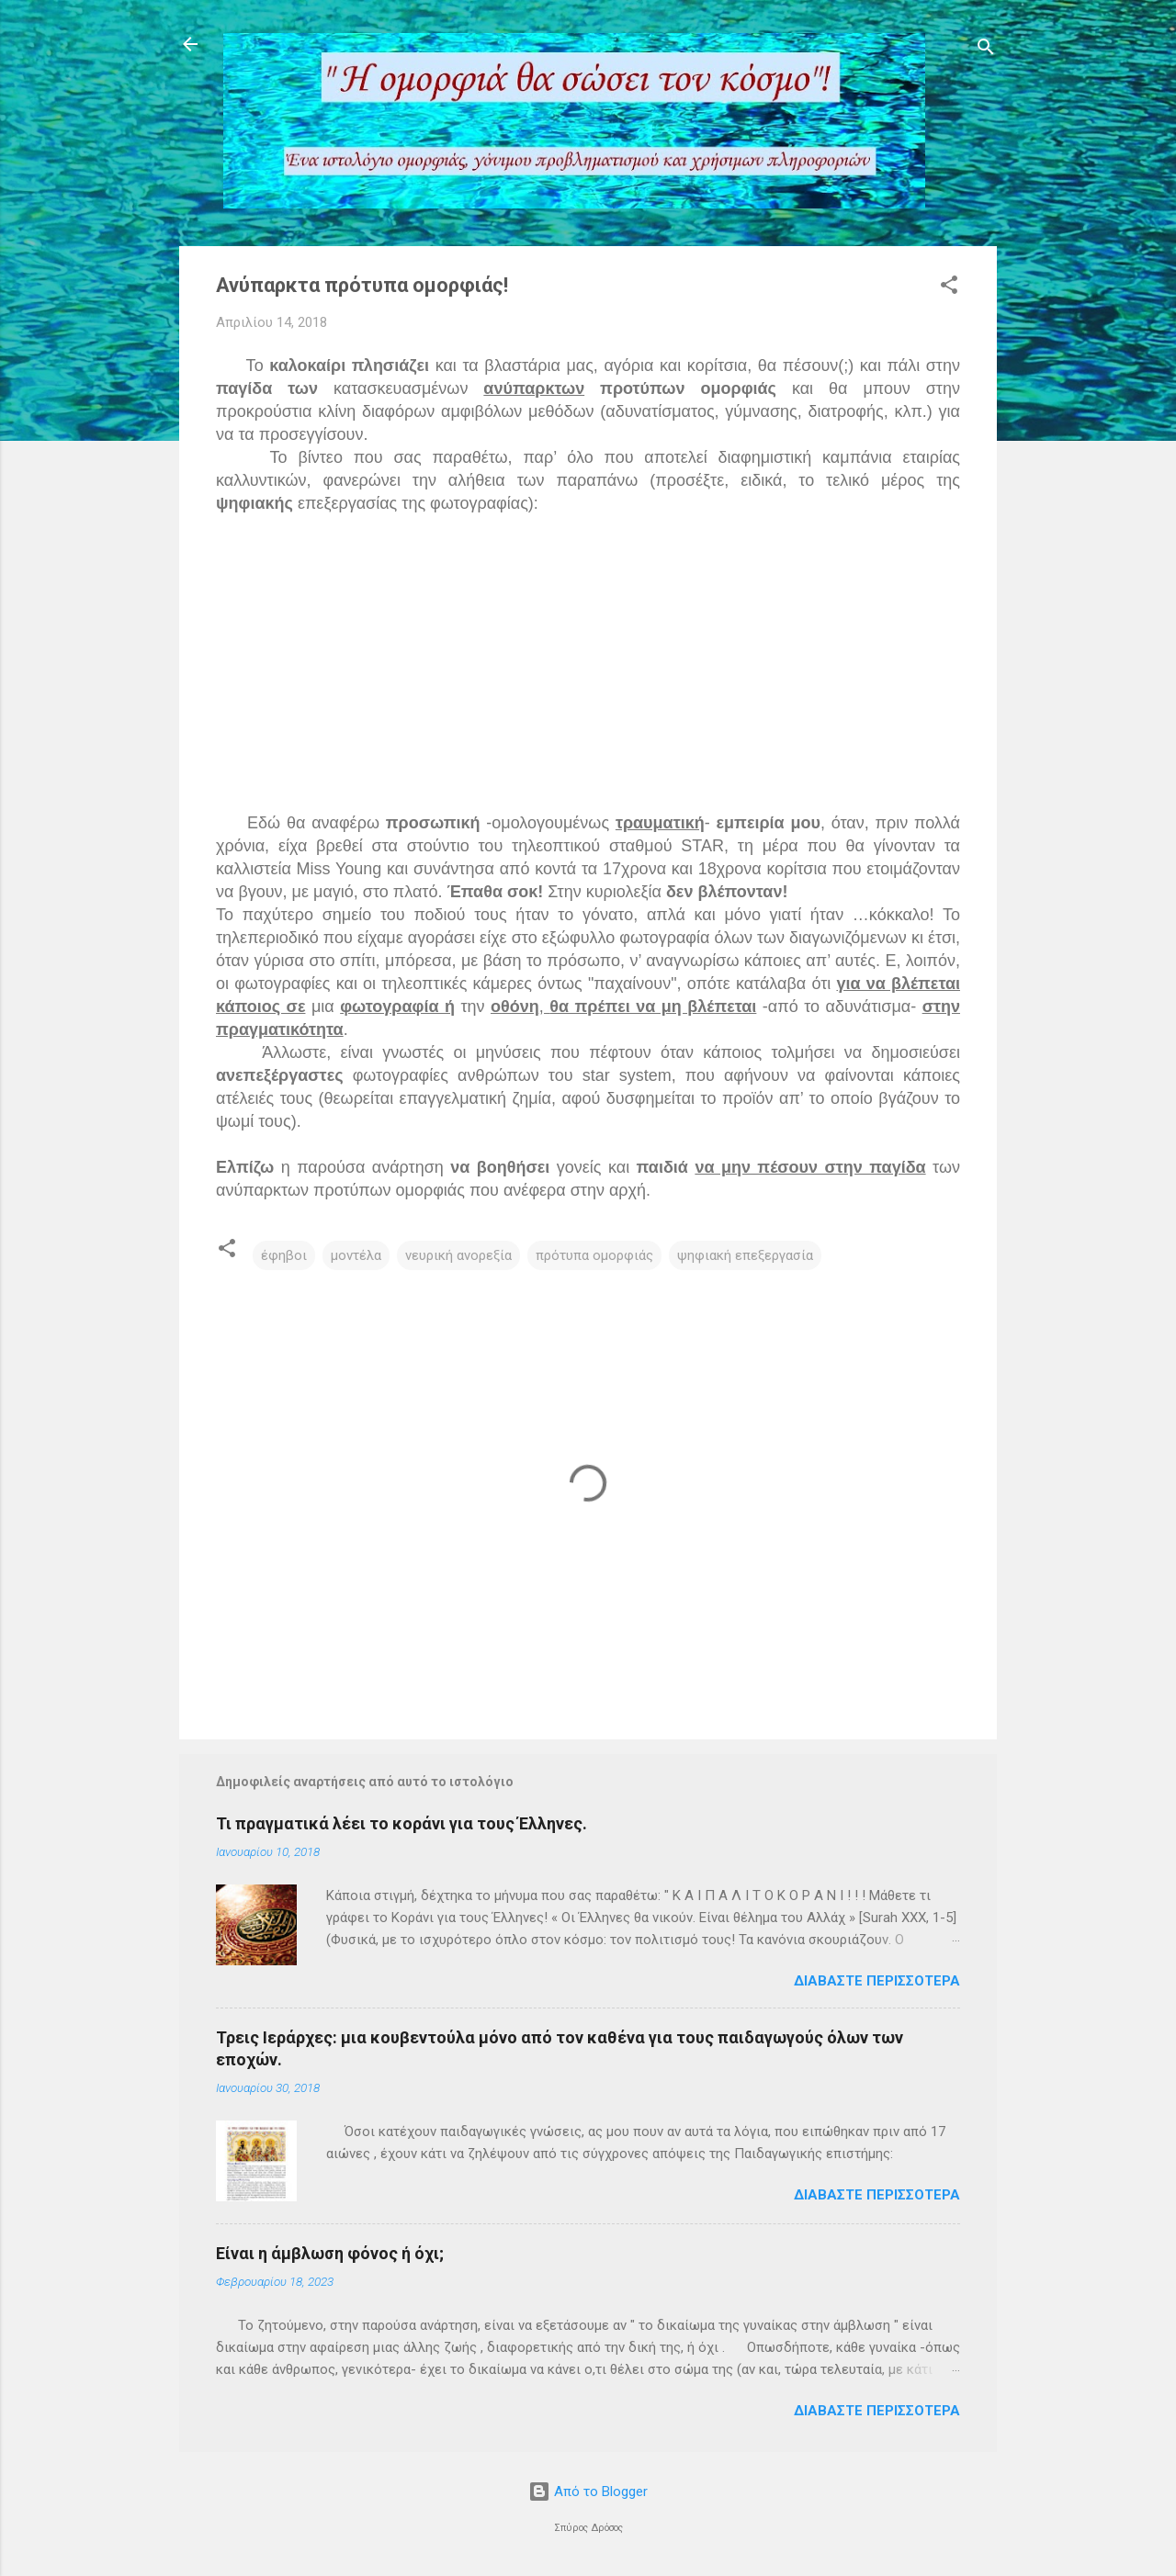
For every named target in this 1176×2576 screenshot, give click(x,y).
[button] (949, 288)
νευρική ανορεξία (458, 1255)
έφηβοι (284, 1255)
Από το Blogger (588, 2491)
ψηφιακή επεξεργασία (745, 1255)
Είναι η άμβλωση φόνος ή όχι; (330, 2253)
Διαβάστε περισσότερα (877, 1981)
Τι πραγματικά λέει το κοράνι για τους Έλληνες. (401, 1823)
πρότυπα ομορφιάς (594, 1255)
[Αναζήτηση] (986, 50)
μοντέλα (356, 1255)
